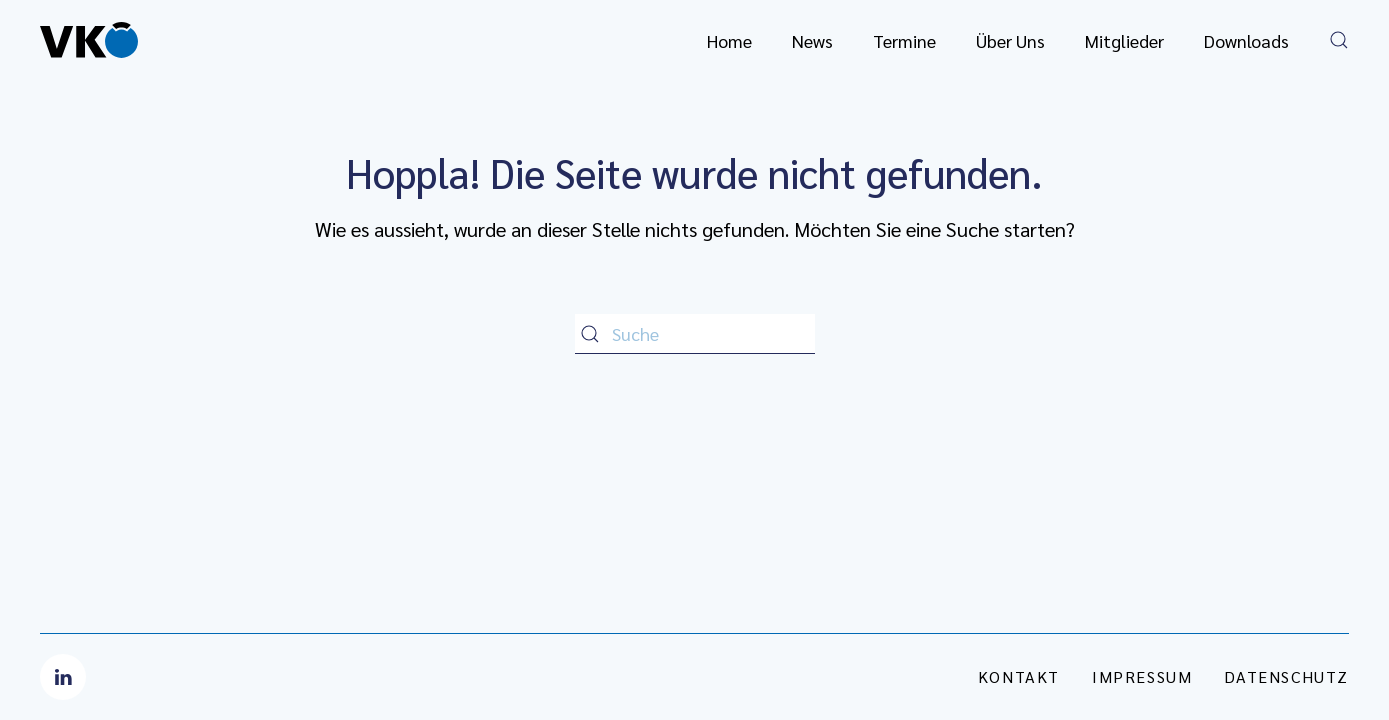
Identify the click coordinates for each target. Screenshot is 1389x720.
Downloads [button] (1246, 40)
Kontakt (1019, 676)
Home (729, 40)
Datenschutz (1286, 676)
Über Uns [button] (1010, 40)
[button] (1339, 40)
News (812, 40)
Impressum (1142, 676)
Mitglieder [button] (1124, 40)
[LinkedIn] (63, 677)
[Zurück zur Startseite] (89, 40)
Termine (904, 40)
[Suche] (695, 334)
